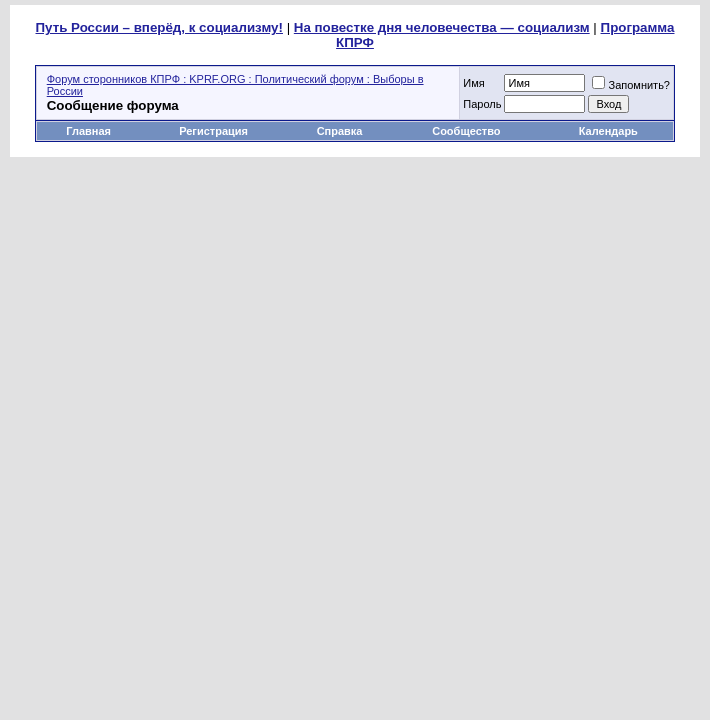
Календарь (608, 131)
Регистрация (213, 131)
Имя (473, 83)
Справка (340, 131)
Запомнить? (631, 85)
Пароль (482, 104)
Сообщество (467, 131)
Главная (88, 131)
